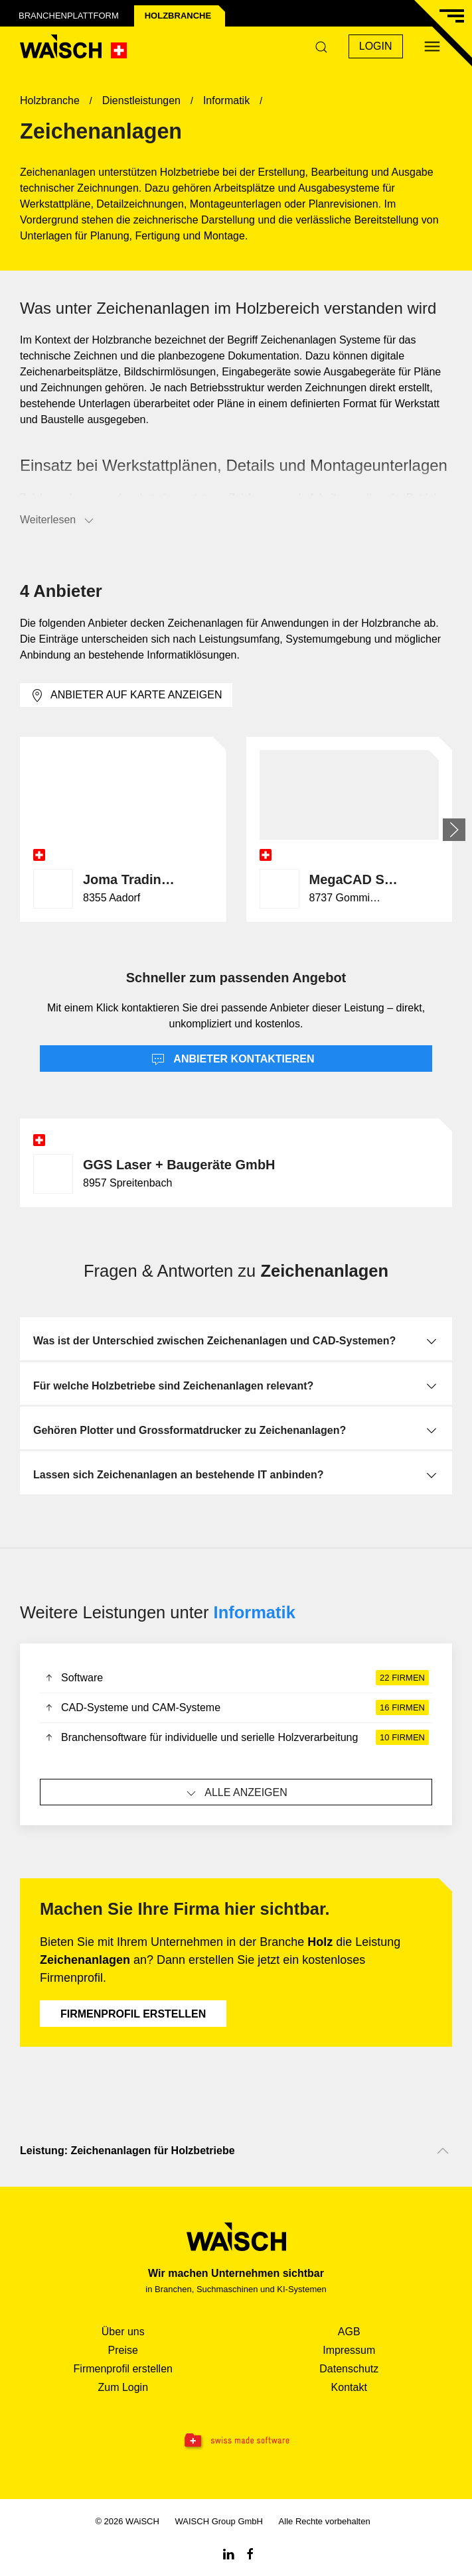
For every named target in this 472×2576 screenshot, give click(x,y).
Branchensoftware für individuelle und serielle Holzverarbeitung (236, 1738)
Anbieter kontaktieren (233, 1059)
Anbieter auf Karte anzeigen (126, 695)
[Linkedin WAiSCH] (228, 2553)
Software (236, 1678)
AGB (349, 2331)
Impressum (349, 2350)
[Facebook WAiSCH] (250, 2553)
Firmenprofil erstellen (133, 2014)
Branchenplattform (69, 16)
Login (375, 46)
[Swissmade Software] (236, 2441)
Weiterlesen (58, 520)
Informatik (254, 1612)
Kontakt (349, 2387)
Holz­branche (178, 16)
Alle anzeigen (236, 1793)
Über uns (123, 2331)
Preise (123, 2350)
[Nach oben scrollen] (442, 2150)
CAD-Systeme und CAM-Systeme (236, 1708)
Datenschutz (348, 2368)
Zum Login (123, 2387)
